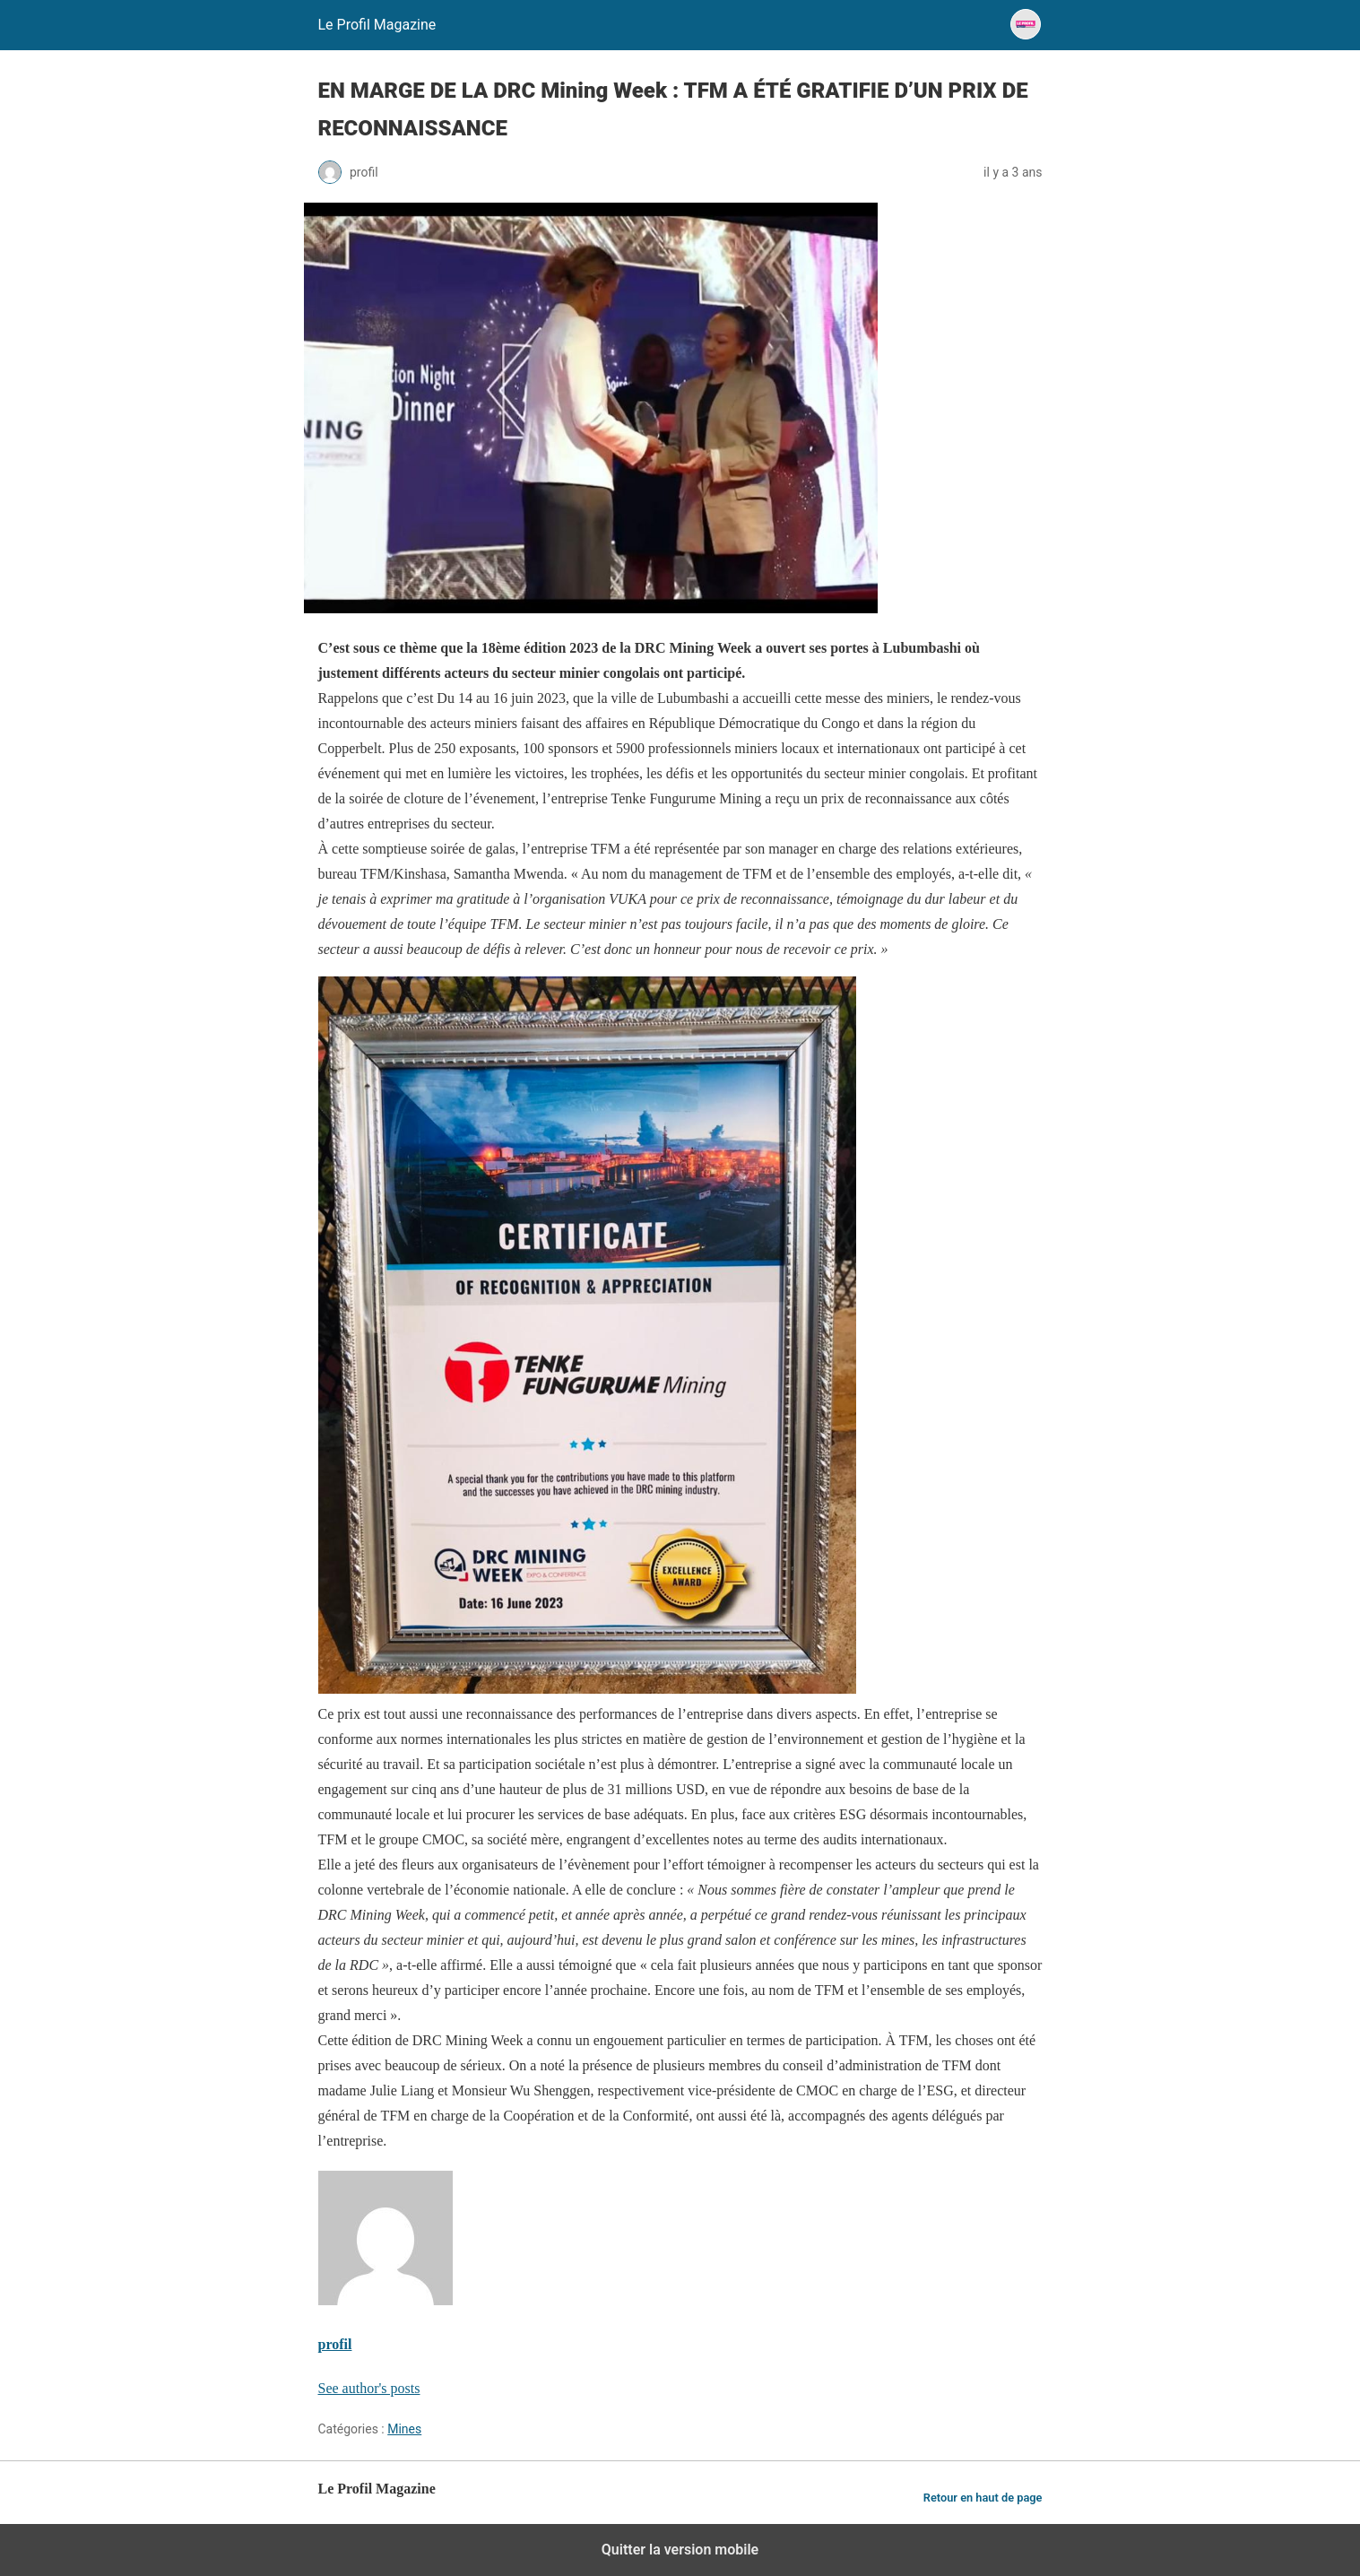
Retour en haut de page (983, 2497)
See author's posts (369, 2388)
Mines (404, 2429)
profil (335, 2344)
